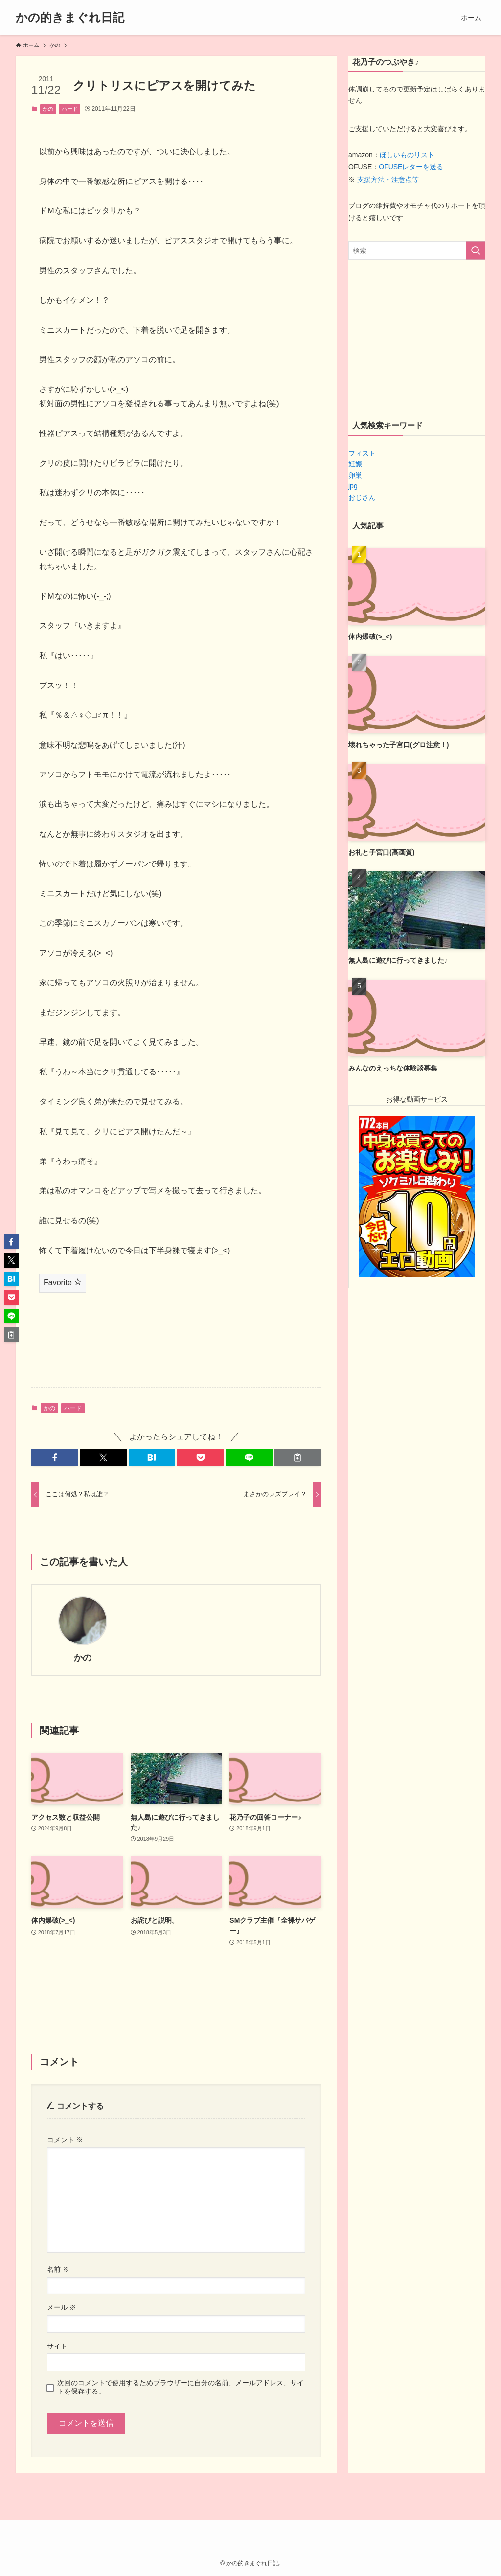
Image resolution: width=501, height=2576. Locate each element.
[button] (54, 1457)
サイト (57, 2346)
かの (48, 109)
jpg (353, 486)
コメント (65, 2139)
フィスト (362, 453)
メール (61, 2307)
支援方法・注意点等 (388, 179)
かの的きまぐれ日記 (70, 17)
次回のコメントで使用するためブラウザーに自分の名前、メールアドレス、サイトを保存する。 (180, 2387)
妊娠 (355, 464)
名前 (58, 2269)
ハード (70, 109)
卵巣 (355, 475)
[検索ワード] (416, 250)
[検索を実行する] (475, 250)
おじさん (362, 497)
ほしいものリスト (407, 155)
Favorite (63, 1282)
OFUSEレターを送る (411, 167)
